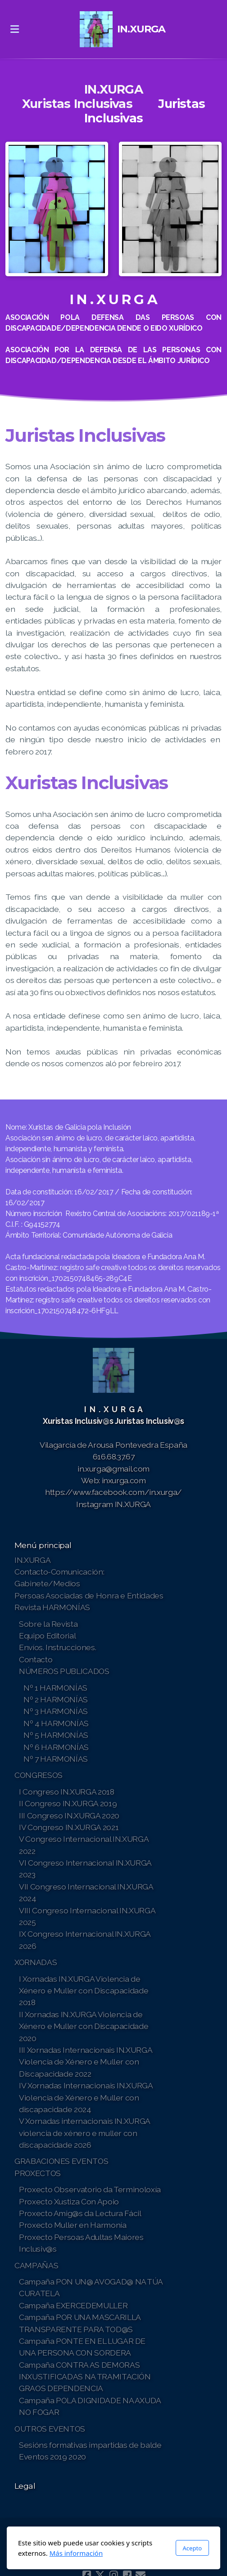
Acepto (192, 2548)
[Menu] (14, 29)
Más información (76, 2553)
